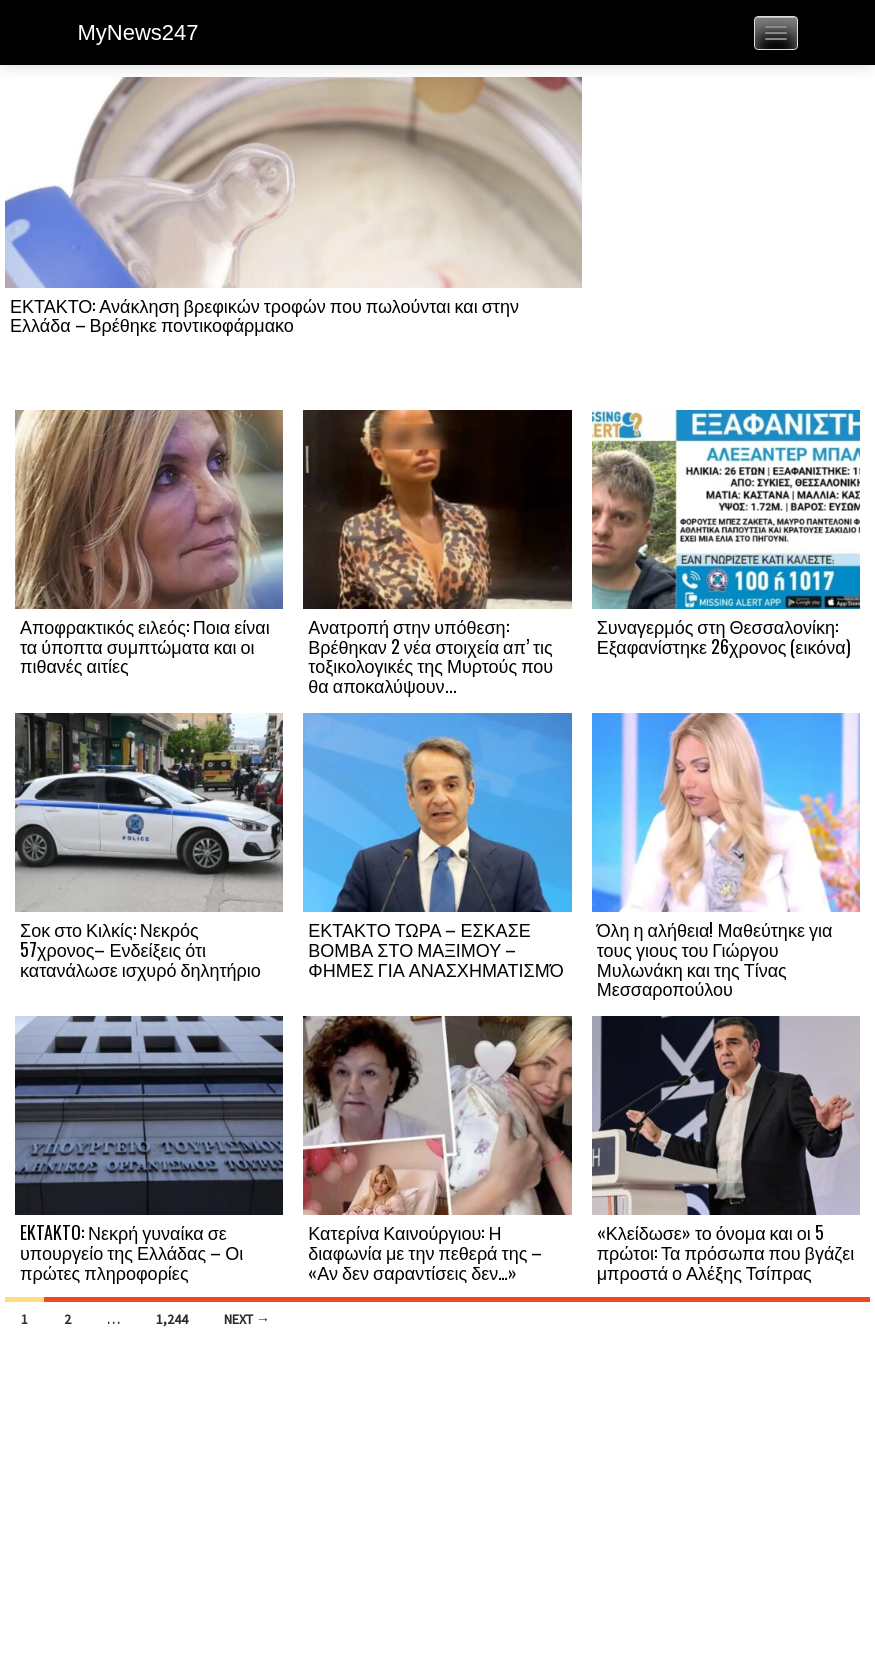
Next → (247, 1319)
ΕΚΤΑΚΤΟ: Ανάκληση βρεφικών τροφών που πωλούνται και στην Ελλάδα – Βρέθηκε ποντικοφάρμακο (264, 315)
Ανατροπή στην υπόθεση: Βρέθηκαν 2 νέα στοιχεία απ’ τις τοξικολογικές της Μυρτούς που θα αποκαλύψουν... (430, 655)
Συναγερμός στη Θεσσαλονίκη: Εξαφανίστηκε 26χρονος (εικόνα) (724, 636)
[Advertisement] (726, 242)
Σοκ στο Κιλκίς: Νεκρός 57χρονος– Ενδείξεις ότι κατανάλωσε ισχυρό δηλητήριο (140, 949)
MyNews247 (138, 32)
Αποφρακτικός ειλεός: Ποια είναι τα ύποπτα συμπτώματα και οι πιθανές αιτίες (145, 646)
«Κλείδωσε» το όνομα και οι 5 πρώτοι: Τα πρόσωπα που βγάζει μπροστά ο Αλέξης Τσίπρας (726, 1252)
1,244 (172, 1319)
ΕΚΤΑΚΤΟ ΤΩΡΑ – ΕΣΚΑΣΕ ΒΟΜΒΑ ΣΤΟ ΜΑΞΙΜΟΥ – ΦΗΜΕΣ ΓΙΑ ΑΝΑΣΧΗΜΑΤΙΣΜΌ (435, 949)
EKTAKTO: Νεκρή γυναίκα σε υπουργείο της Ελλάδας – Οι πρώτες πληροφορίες (131, 1252)
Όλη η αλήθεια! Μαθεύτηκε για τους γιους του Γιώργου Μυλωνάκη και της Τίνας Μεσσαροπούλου (715, 958)
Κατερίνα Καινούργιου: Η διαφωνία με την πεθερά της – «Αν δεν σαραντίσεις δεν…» (425, 1252)
